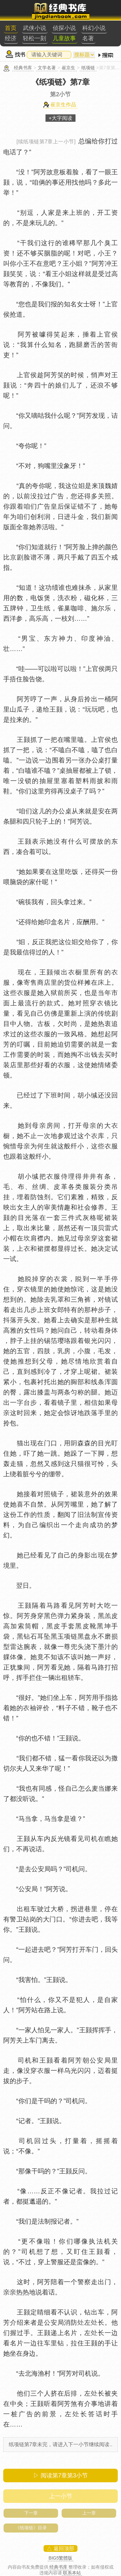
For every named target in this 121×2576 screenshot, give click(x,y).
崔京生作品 (63, 104)
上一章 (89, 2512)
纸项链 (88, 67)
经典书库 (23, 67)
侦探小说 (64, 28)
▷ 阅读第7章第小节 (60, 2475)
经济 (10, 38)
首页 (10, 28)
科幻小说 (94, 28)
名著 (88, 38)
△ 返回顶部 (60, 2548)
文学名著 (47, 67)
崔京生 (68, 67)
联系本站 (72, 2572)
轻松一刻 (34, 38)
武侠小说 (34, 28)
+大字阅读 (60, 118)
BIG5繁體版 (61, 2558)
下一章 (31, 2512)
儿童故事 (64, 38)
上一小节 (60, 2496)
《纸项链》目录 (31, 2527)
